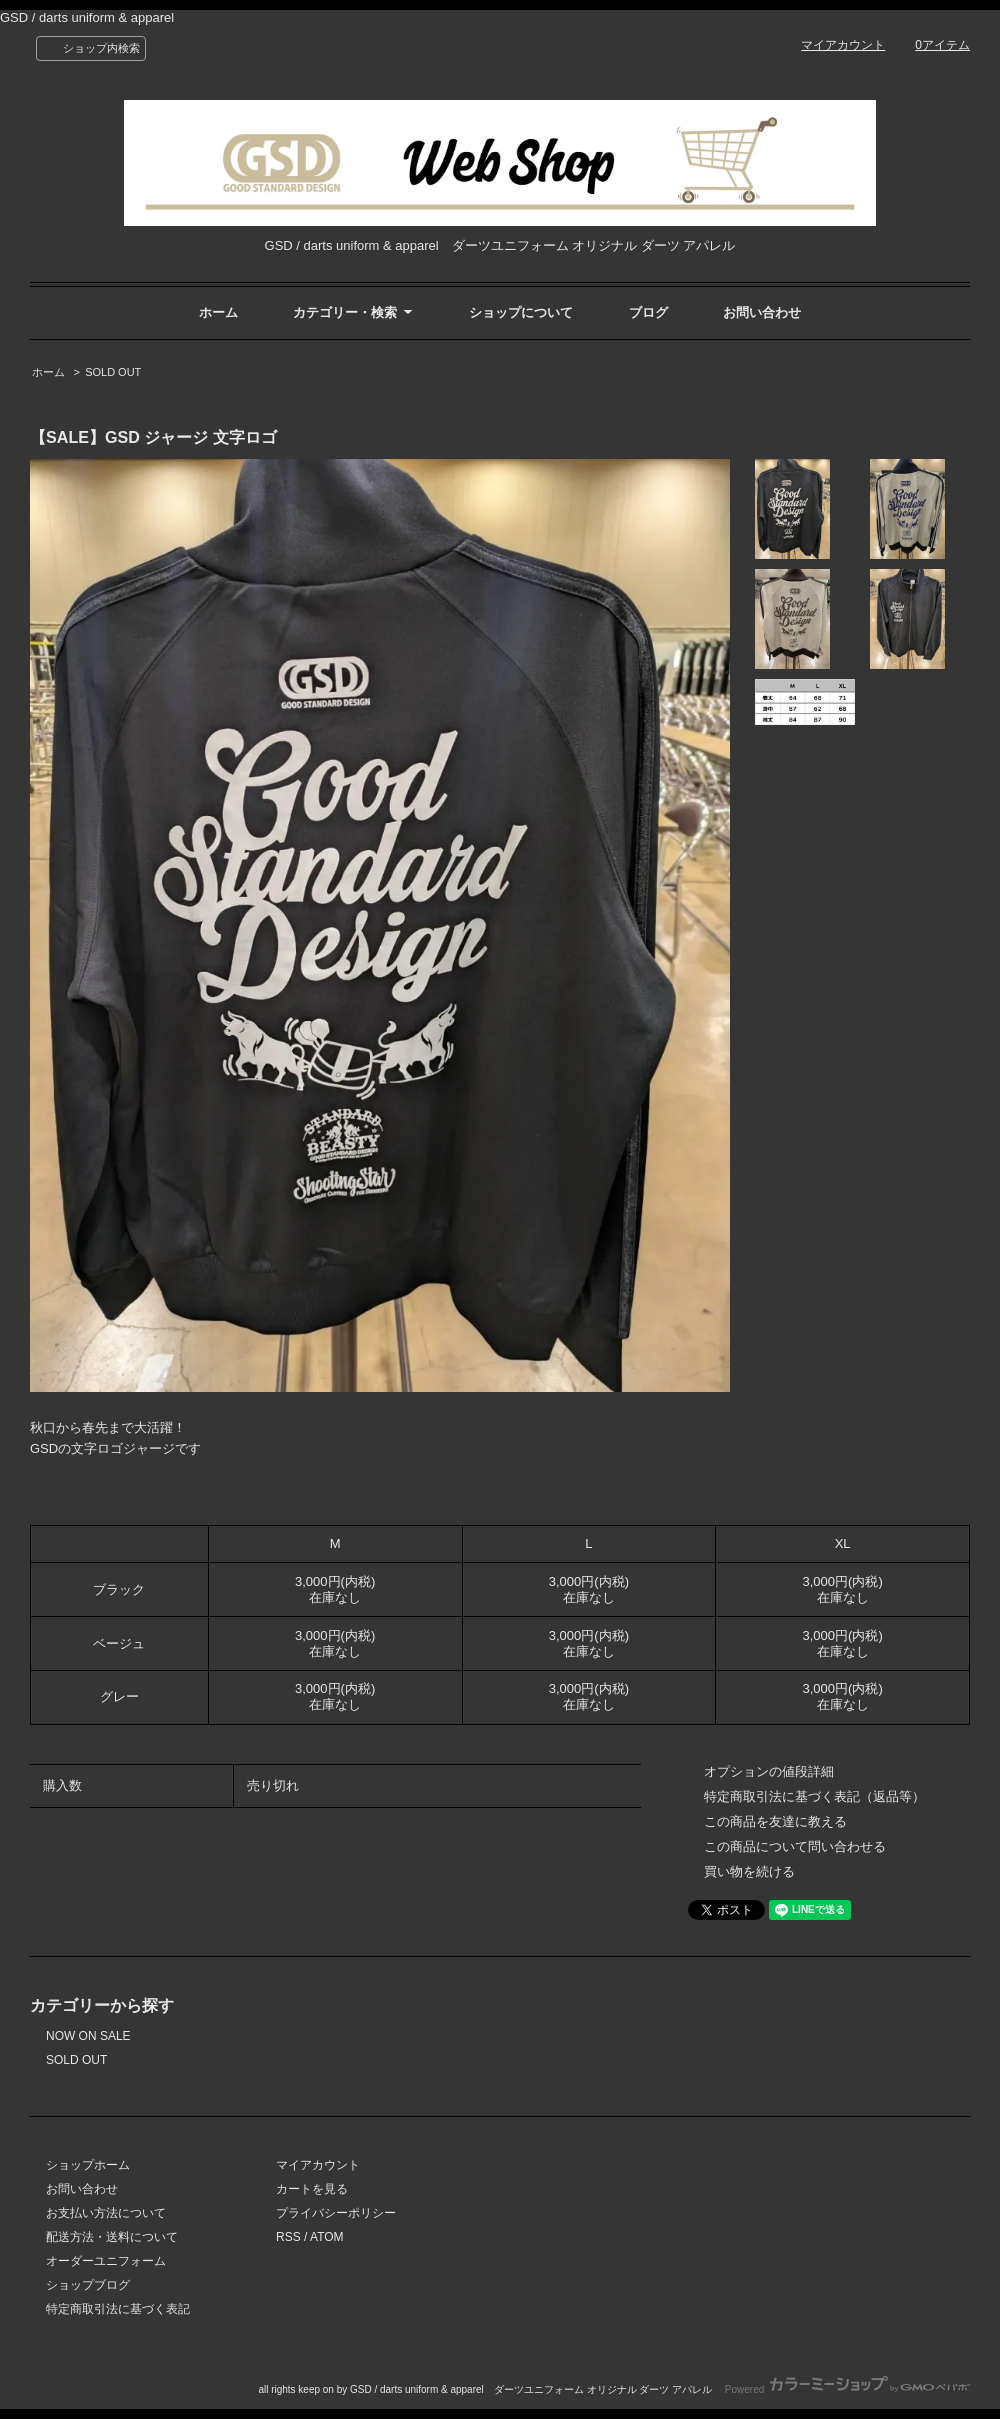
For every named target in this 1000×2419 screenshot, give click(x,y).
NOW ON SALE (88, 2036)
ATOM (327, 2237)
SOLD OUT (113, 372)
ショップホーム (88, 2165)
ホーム (218, 312)
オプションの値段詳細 (769, 1771)
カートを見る (312, 2189)
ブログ (648, 312)
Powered (847, 2389)
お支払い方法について (106, 2213)
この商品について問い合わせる (795, 1846)
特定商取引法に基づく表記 (118, 2309)
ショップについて (521, 312)
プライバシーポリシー (336, 2213)
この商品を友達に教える (775, 1821)
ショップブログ (88, 2285)
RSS (288, 2237)
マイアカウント (843, 45)
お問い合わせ (762, 312)
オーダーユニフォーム (106, 2261)
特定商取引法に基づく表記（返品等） (814, 1796)
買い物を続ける (749, 1871)
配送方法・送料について (112, 2237)
